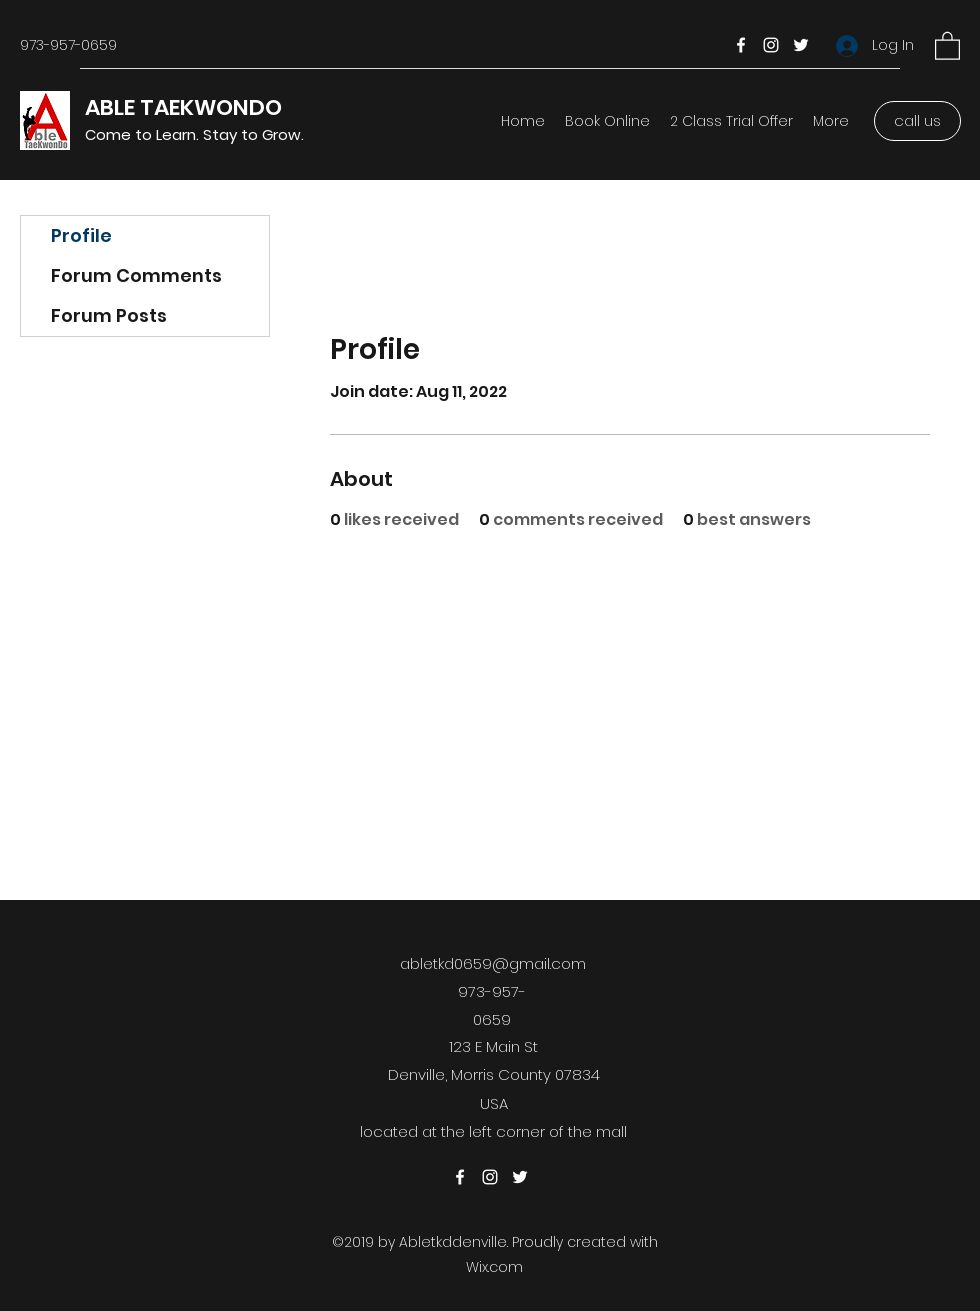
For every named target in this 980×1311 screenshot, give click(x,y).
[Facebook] (741, 45)
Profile (81, 235)
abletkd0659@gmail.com (493, 963)
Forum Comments (136, 275)
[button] (947, 45)
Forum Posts (109, 315)
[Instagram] (771, 45)
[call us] (917, 121)
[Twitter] (801, 45)
